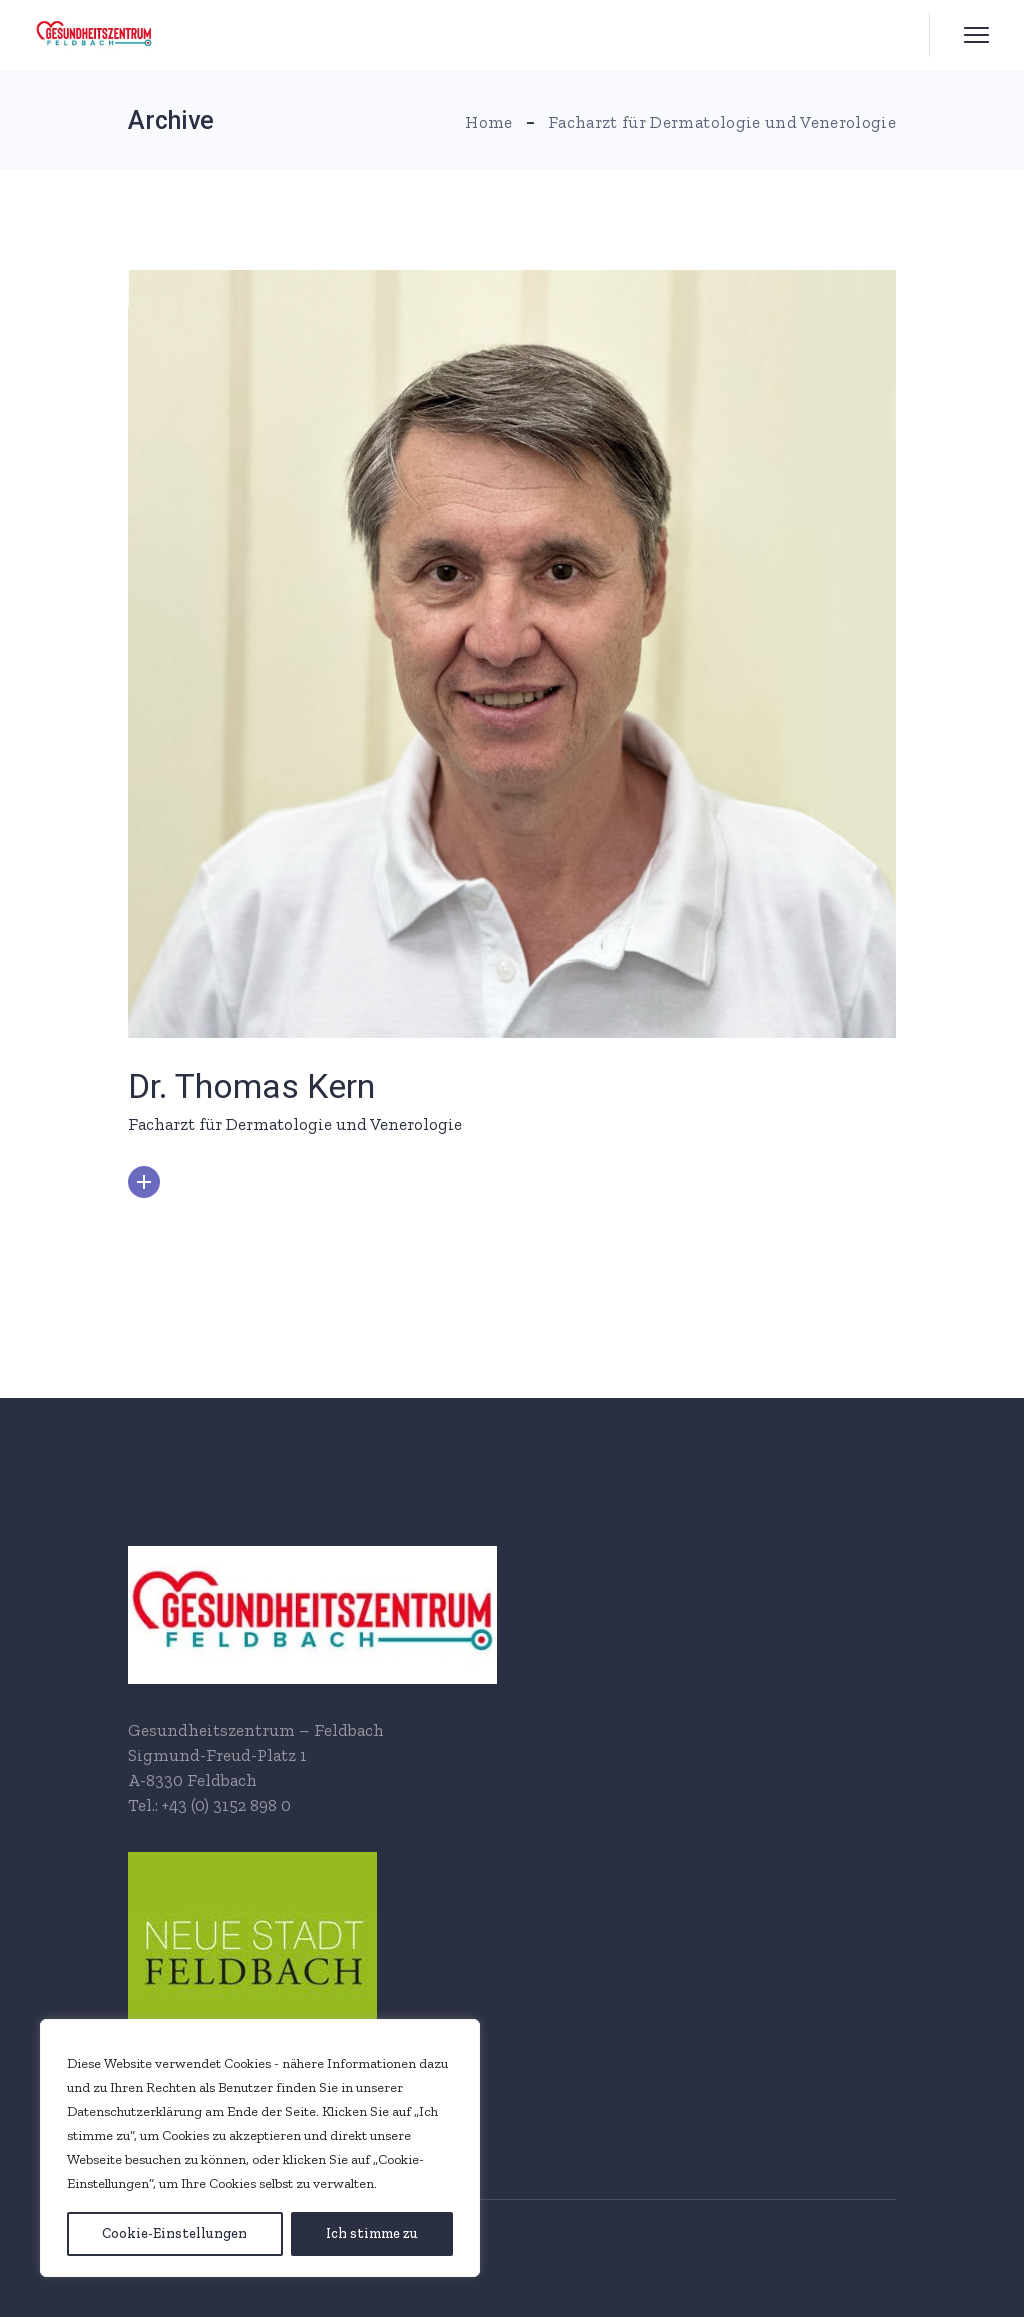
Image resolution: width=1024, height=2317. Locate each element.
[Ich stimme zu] (372, 2234)
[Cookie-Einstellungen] (175, 2234)
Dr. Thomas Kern (251, 1086)
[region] (260, 2148)
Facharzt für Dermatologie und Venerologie (295, 1124)
